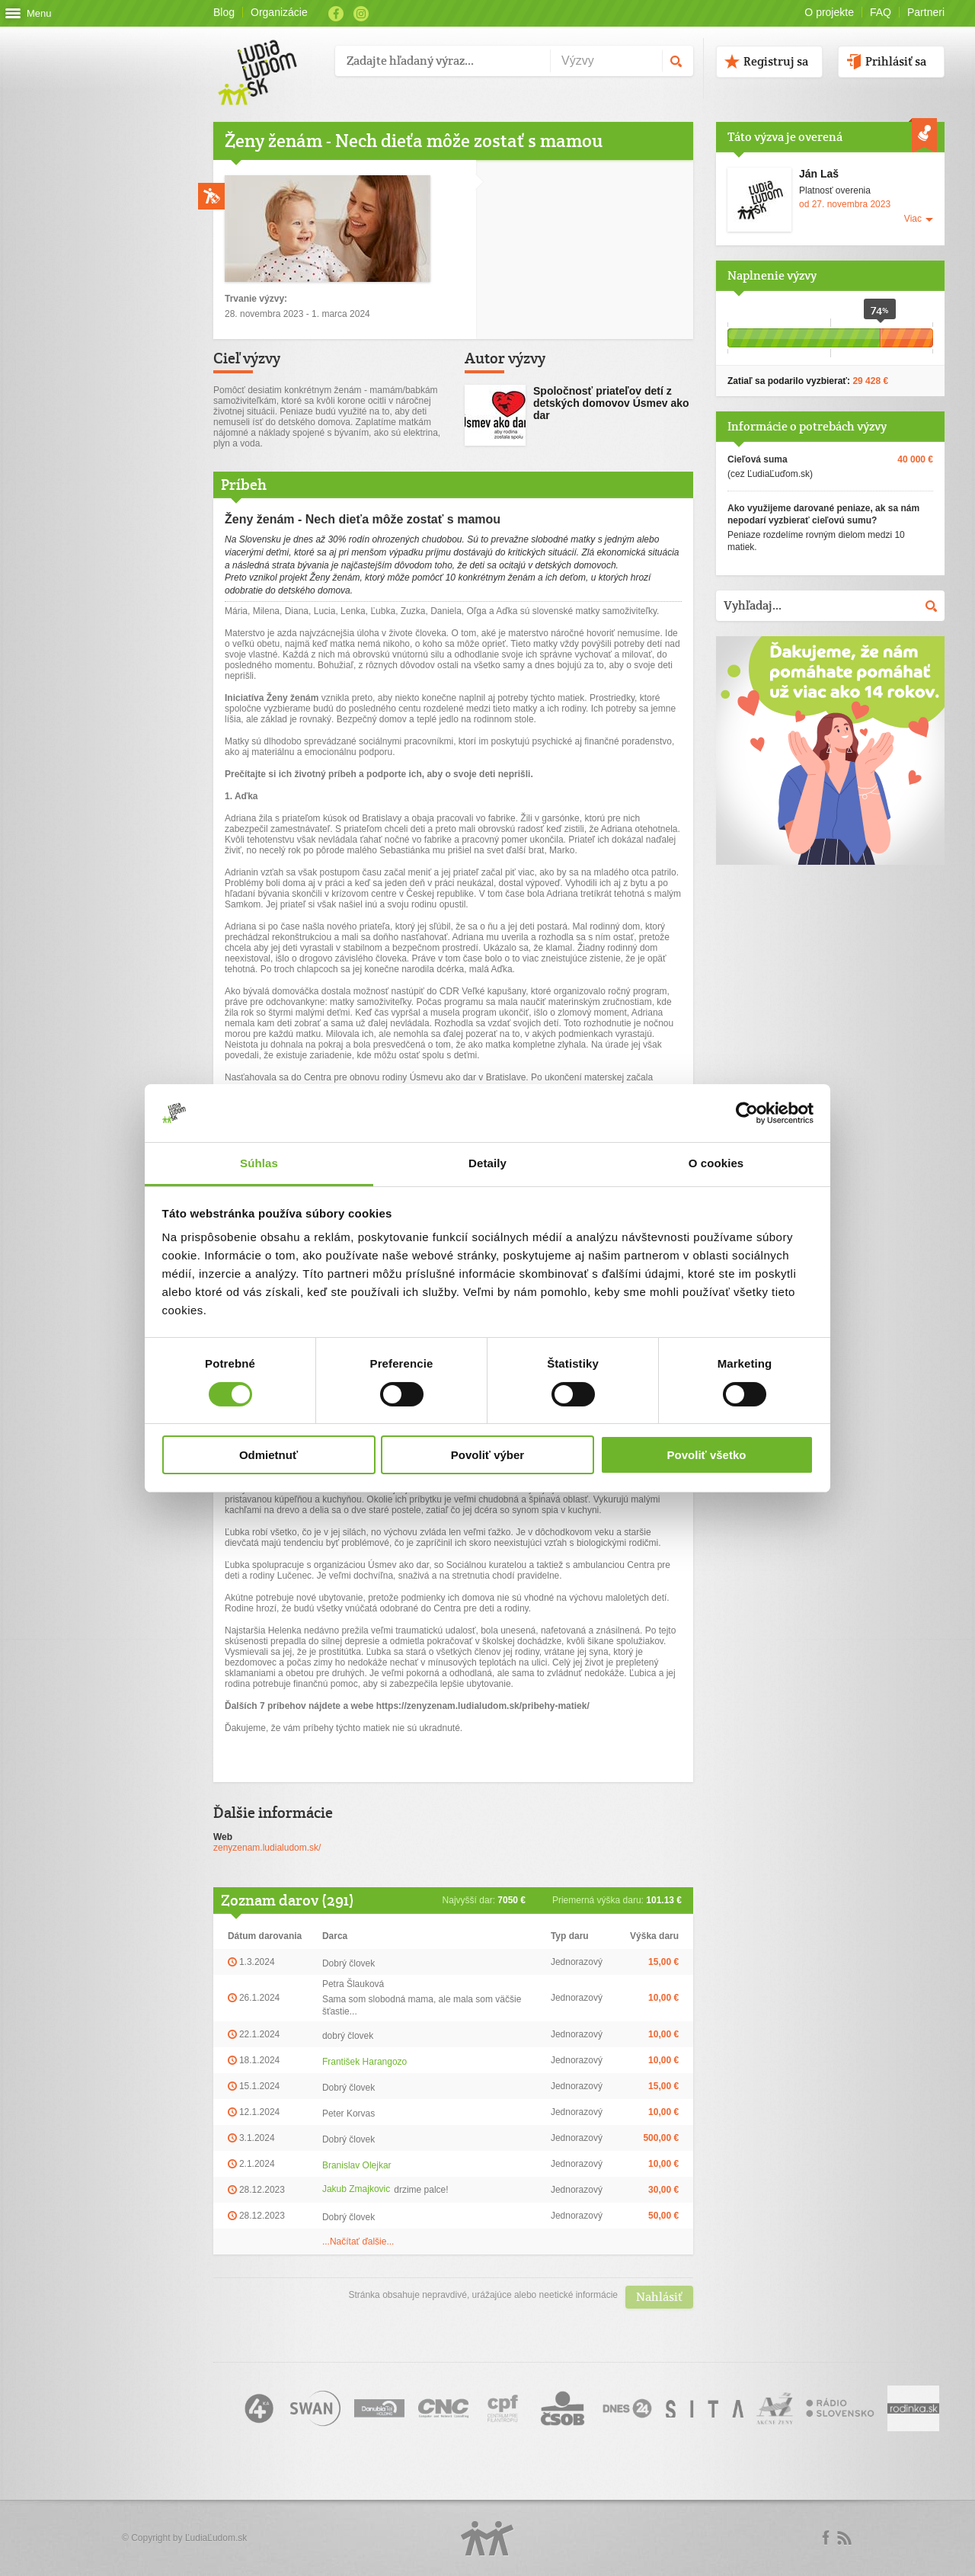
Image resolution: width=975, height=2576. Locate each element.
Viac (913, 218)
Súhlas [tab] (259, 1163)
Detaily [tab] (487, 1163)
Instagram (361, 13)
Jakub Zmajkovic (356, 2189)
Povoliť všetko (706, 1454)
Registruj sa (775, 61)
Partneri (926, 12)
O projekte (829, 12)
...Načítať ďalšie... (358, 2241)
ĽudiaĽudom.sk (216, 2538)
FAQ (880, 12)
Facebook (336, 13)
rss (844, 2538)
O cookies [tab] (716, 1163)
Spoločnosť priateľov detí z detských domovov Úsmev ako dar (611, 403)
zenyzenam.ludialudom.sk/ (267, 1847)
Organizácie (279, 12)
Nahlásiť (659, 2297)
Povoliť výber (487, 1454)
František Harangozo (364, 2061)
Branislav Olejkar (357, 2165)
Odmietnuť (268, 1454)
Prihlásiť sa (895, 61)
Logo (487, 2538)
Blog (224, 12)
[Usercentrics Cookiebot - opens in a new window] (747, 1113)
